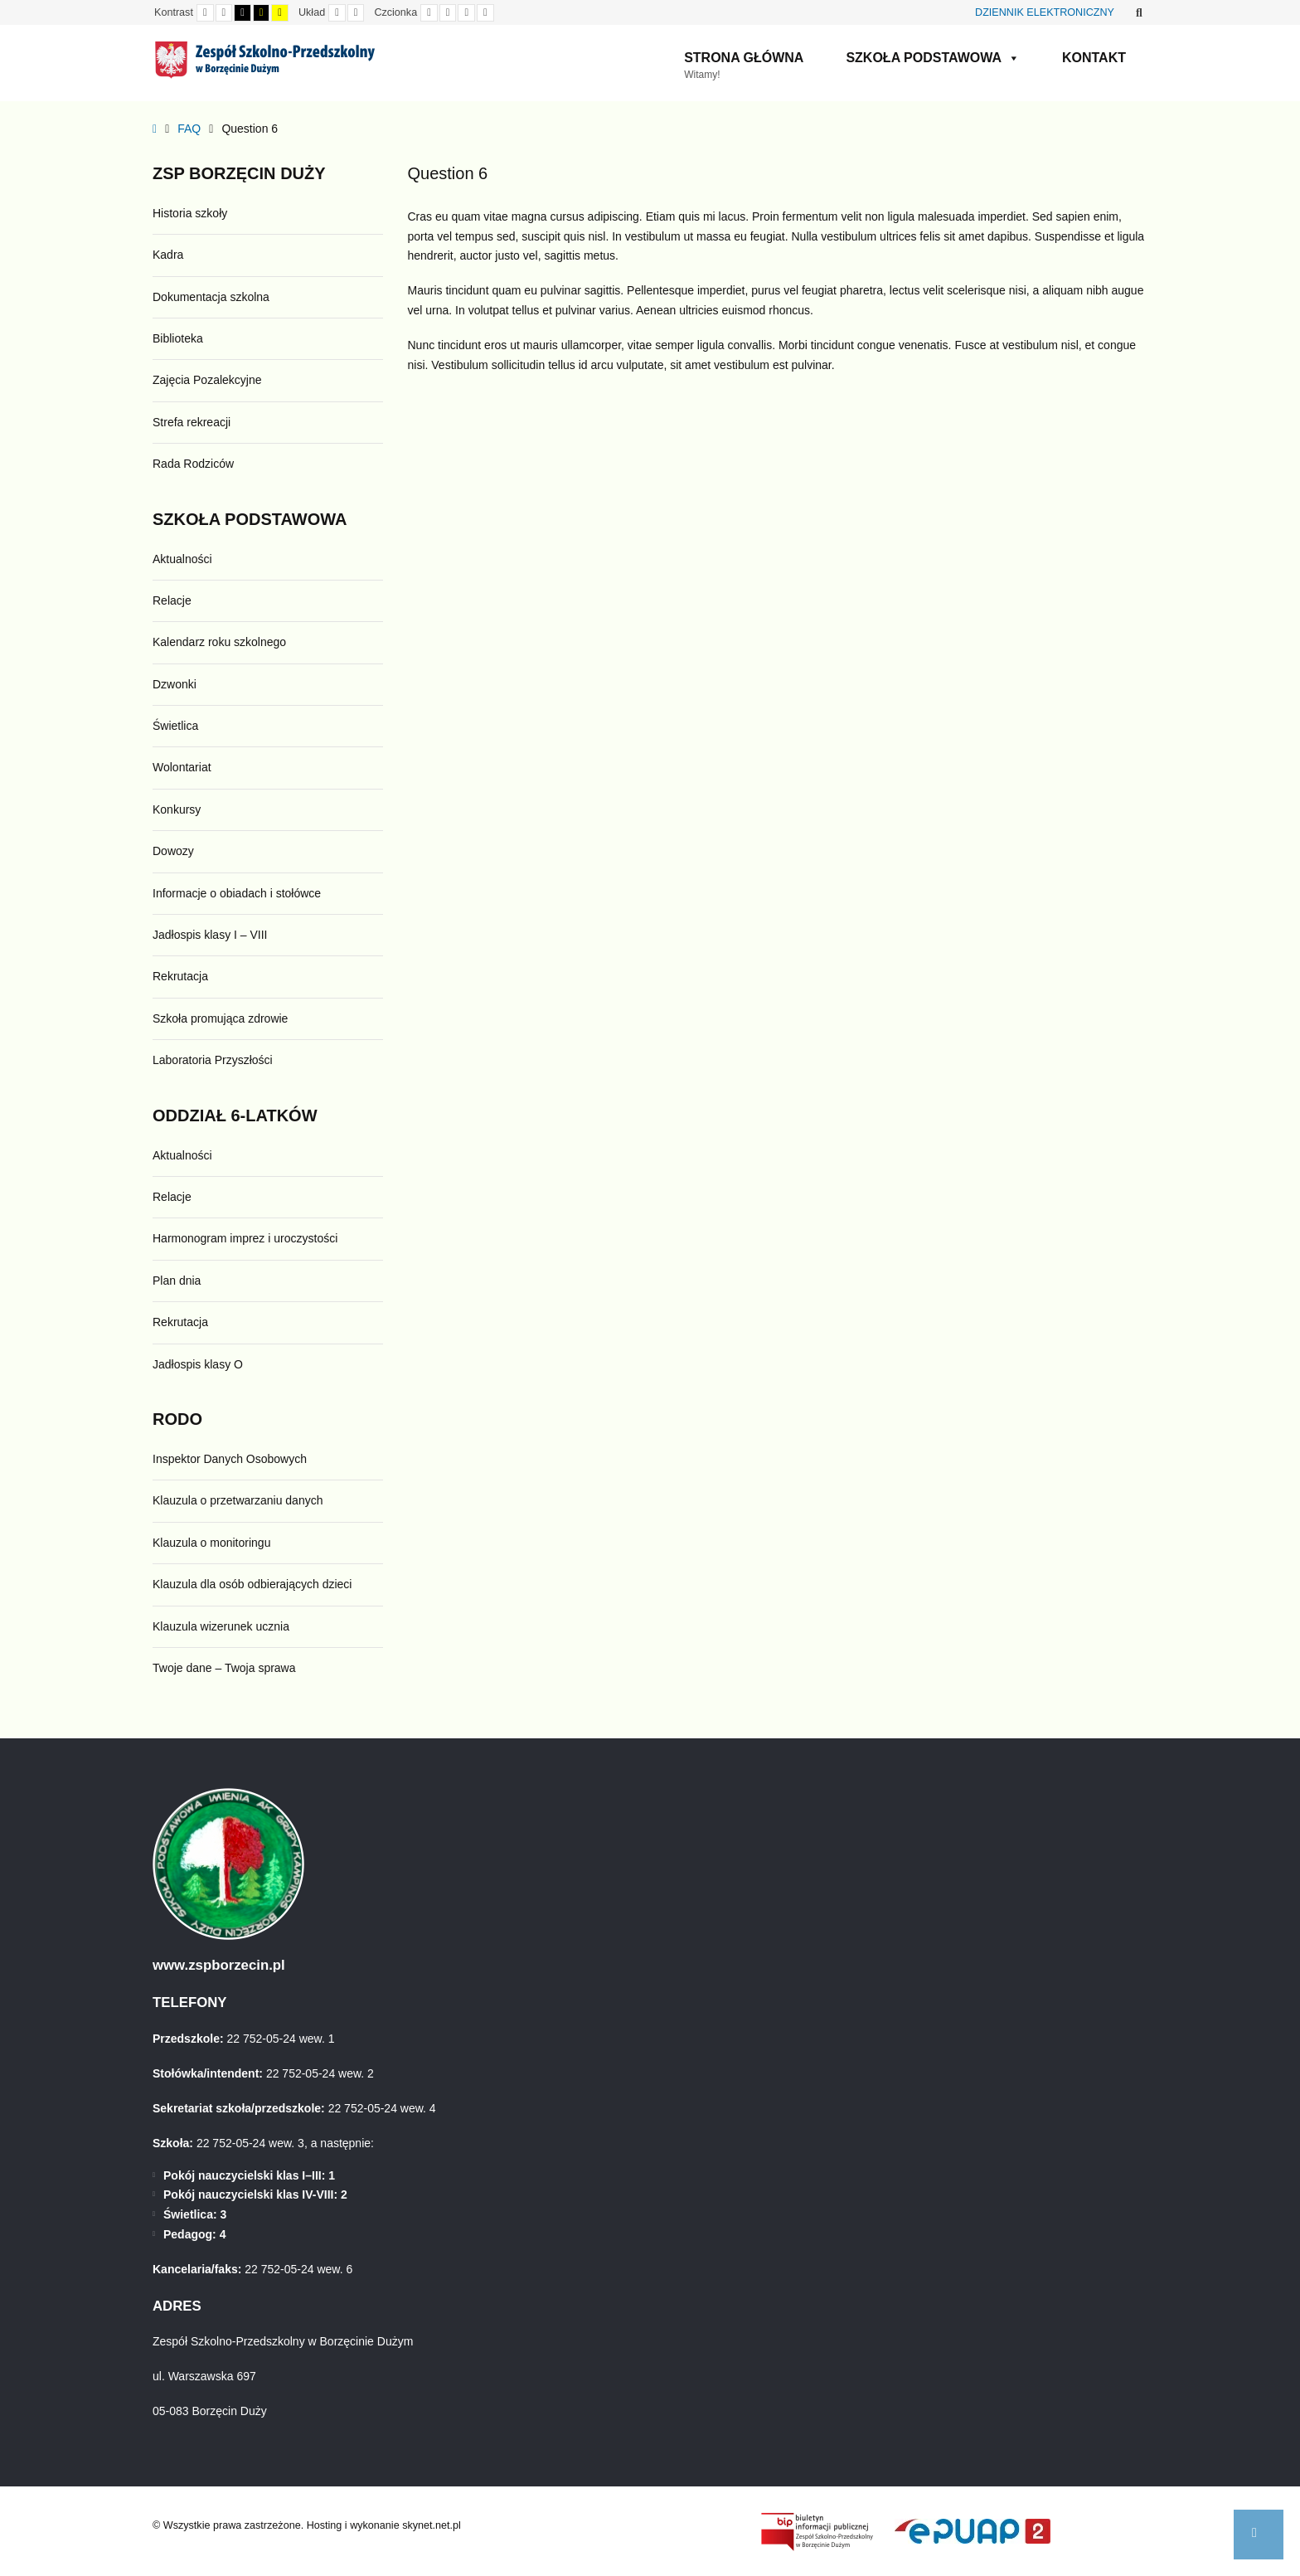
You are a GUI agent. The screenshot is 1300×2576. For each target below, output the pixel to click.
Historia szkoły (190, 213)
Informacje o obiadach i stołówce (237, 893)
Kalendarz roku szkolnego (219, 642)
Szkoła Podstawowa (933, 58)
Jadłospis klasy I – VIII (210, 934)
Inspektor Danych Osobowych (230, 1458)
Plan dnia (177, 1280)
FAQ (189, 128)
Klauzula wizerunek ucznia (221, 1626)
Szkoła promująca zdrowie (220, 1018)
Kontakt (1094, 58)
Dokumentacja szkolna (211, 297)
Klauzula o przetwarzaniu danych (238, 1500)
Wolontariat (182, 767)
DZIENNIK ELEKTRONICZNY (1044, 12)
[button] (1258, 2534)
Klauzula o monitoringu (211, 1542)
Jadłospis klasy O (198, 1364)
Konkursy (177, 809)
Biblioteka (178, 338)
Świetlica (175, 725)
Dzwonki (174, 684)
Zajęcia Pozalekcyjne (207, 379)
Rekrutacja (180, 976)
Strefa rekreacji (191, 422)
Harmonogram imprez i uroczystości (245, 1238)
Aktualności (182, 559)
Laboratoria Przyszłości (213, 1060)
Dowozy (173, 851)
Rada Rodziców (193, 463)
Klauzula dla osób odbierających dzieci (252, 1584)
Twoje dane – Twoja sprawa (224, 1667)
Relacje (172, 600)
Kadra (168, 254)
